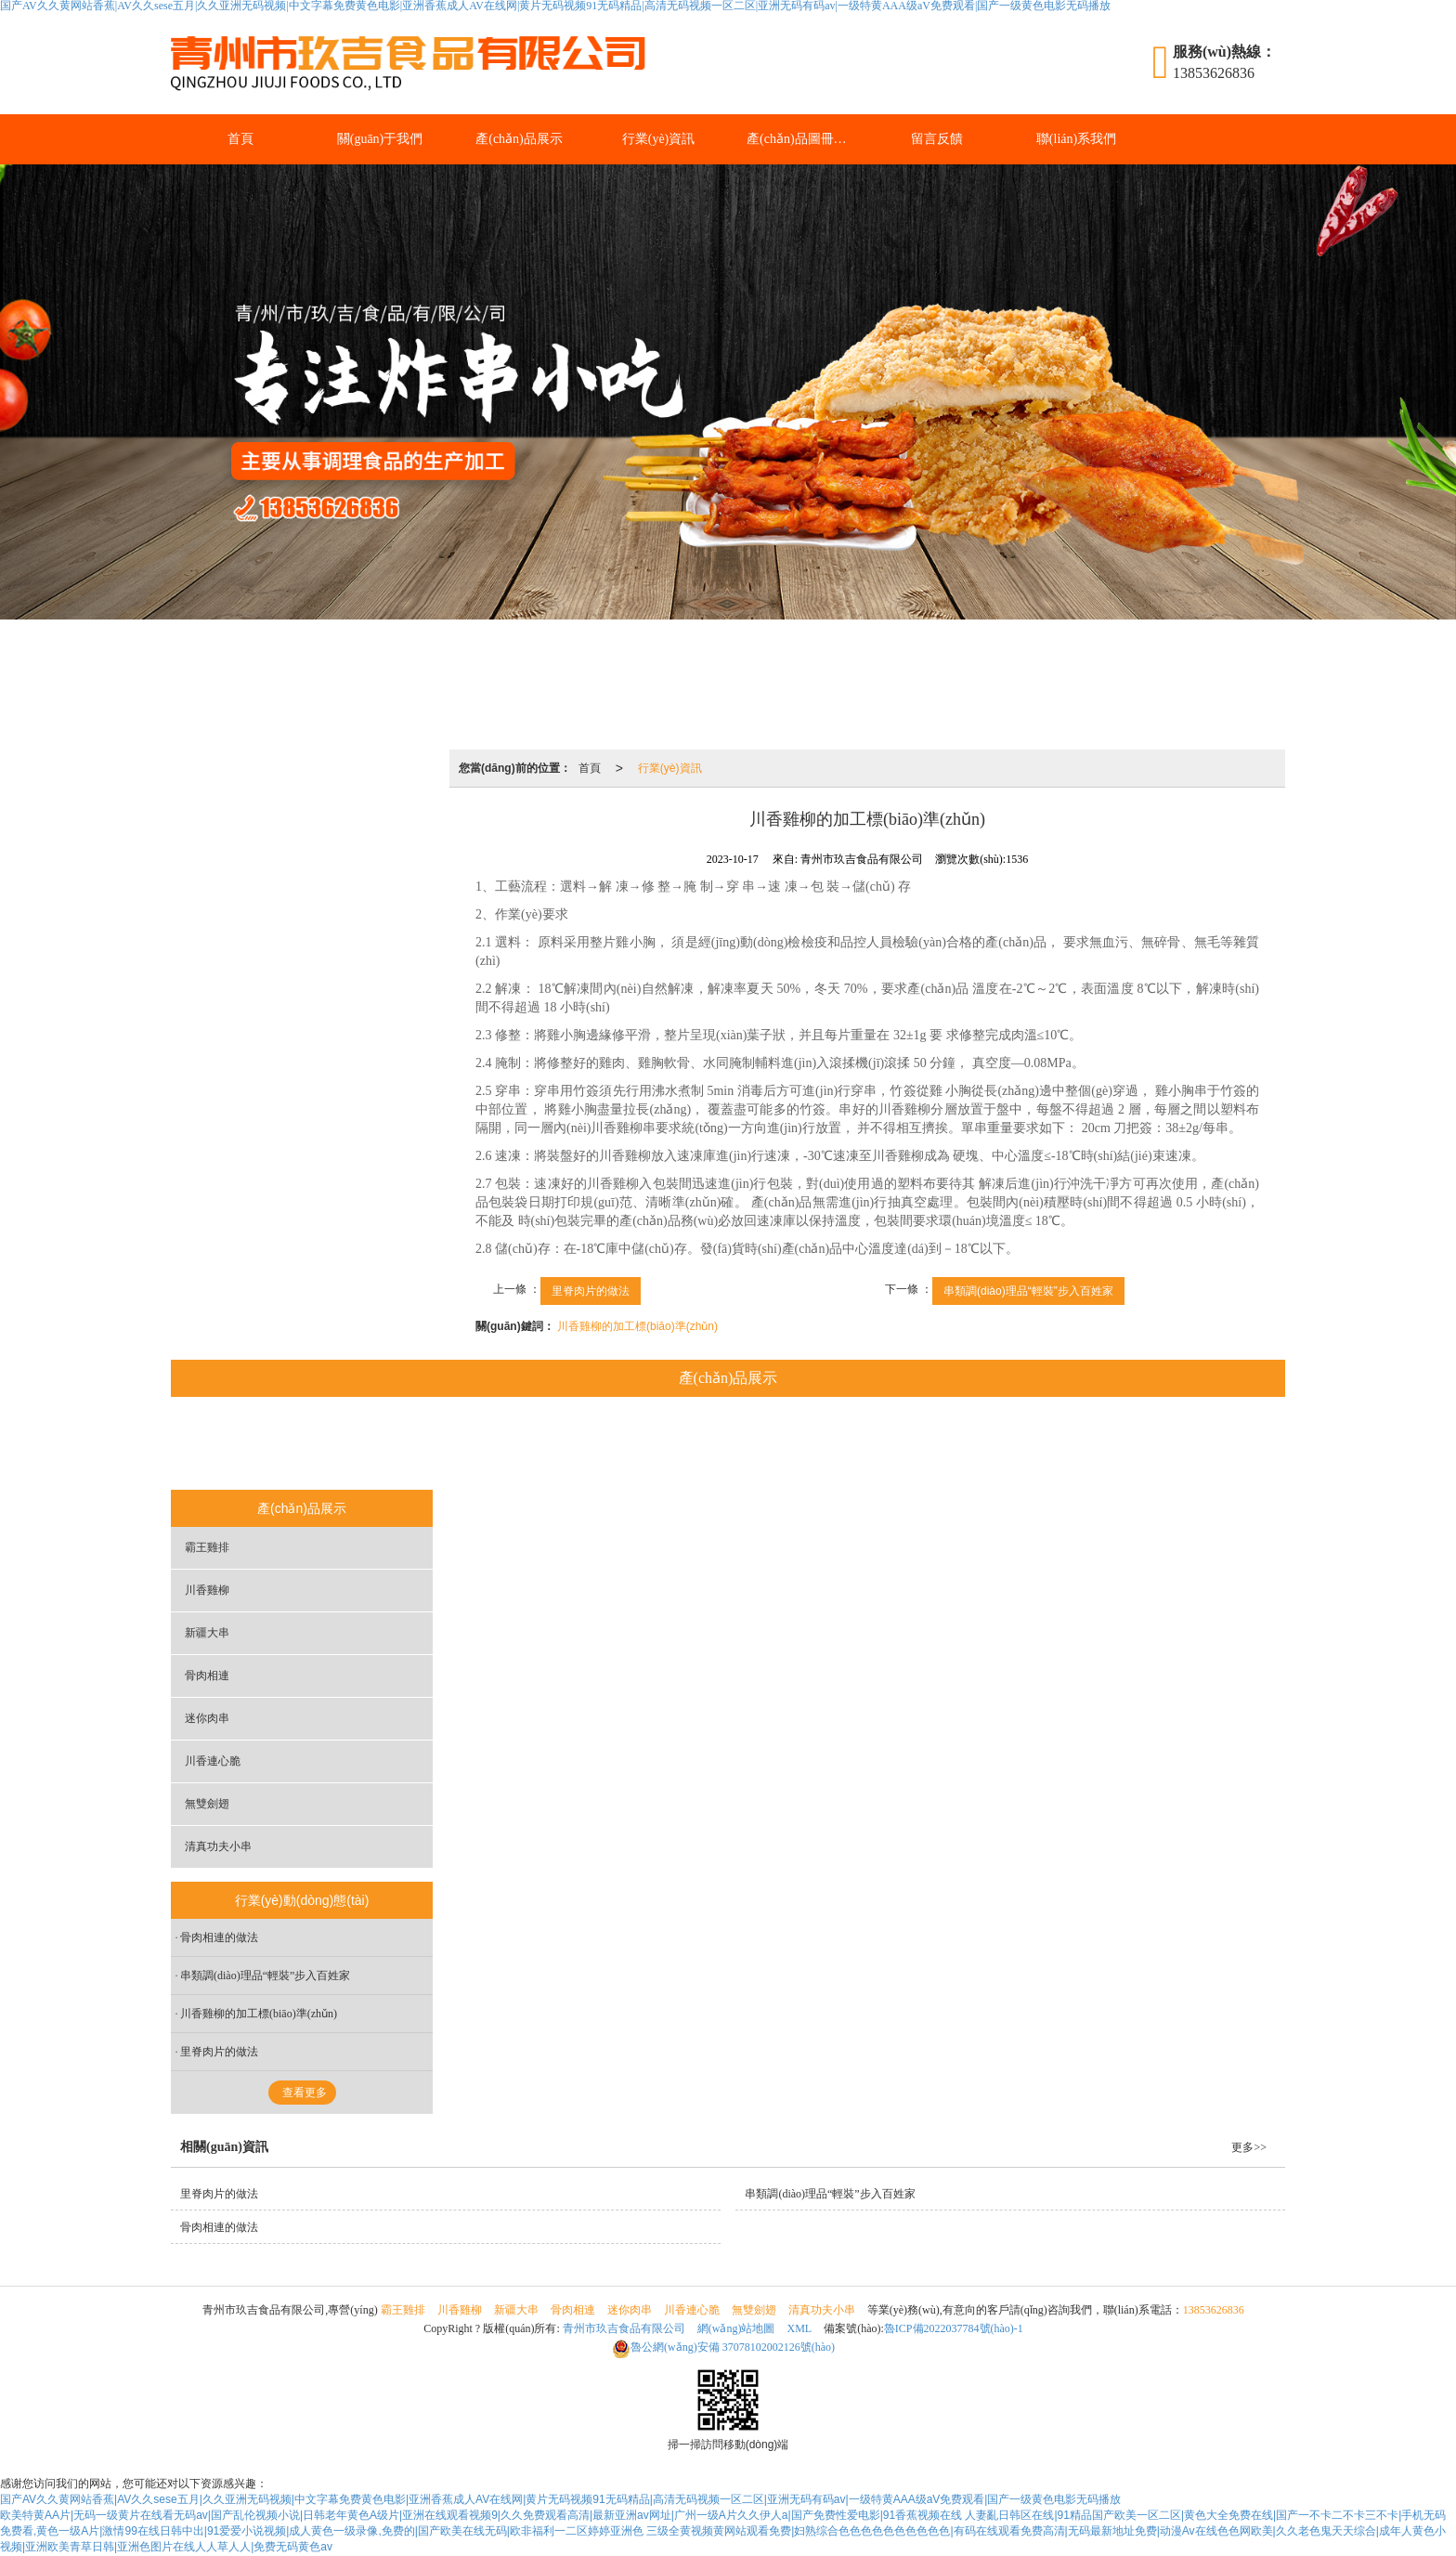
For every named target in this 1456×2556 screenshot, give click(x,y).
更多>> (1249, 2147)
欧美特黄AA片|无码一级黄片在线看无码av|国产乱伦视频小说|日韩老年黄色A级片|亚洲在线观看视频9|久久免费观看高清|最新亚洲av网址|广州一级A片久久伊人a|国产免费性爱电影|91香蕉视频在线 (481, 2515)
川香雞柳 (472, 1445)
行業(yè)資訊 (659, 139)
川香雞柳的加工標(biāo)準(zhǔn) (637, 1326)
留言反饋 (937, 139)
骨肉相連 (660, 1445)
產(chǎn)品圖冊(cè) (800, 139)
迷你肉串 (754, 1445)
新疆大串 (566, 1445)
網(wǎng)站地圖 (736, 2328)
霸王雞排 (379, 1445)
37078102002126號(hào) (723, 2347)
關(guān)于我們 (380, 139)
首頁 (241, 139)
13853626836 (1213, 2309)
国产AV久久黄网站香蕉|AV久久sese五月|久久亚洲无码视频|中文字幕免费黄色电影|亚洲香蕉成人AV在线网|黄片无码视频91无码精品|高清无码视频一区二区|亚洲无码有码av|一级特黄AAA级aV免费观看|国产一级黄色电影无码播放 (560, 2499)
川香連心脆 (853, 1445)
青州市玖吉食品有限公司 (624, 2328)
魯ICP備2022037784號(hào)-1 (953, 2328)
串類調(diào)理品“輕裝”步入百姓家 (1028, 1291)
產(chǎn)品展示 (519, 139)
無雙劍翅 (952, 1445)
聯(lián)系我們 (1076, 139)
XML (799, 2328)
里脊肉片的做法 (591, 1291)
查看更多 (304, 2092)
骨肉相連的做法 (219, 1937)
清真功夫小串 (1057, 1445)
